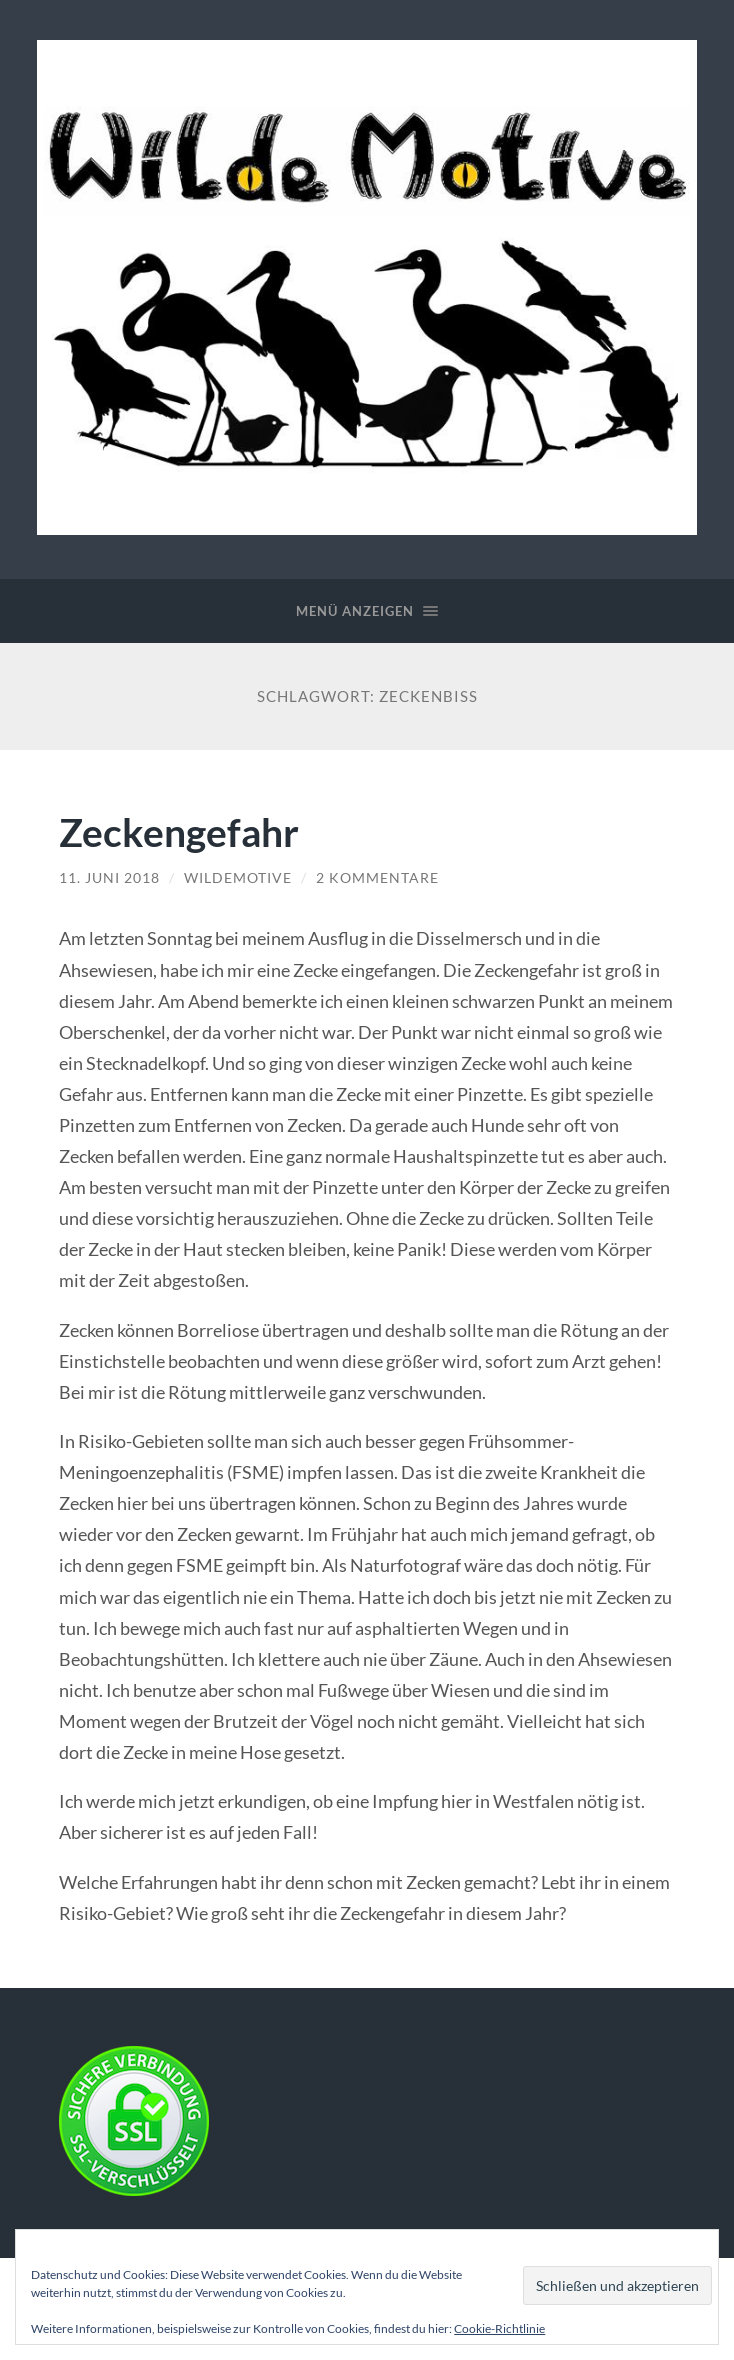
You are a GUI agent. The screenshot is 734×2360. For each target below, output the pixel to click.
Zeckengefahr (179, 831)
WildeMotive (238, 878)
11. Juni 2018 (109, 878)
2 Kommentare (377, 878)
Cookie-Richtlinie (499, 2328)
